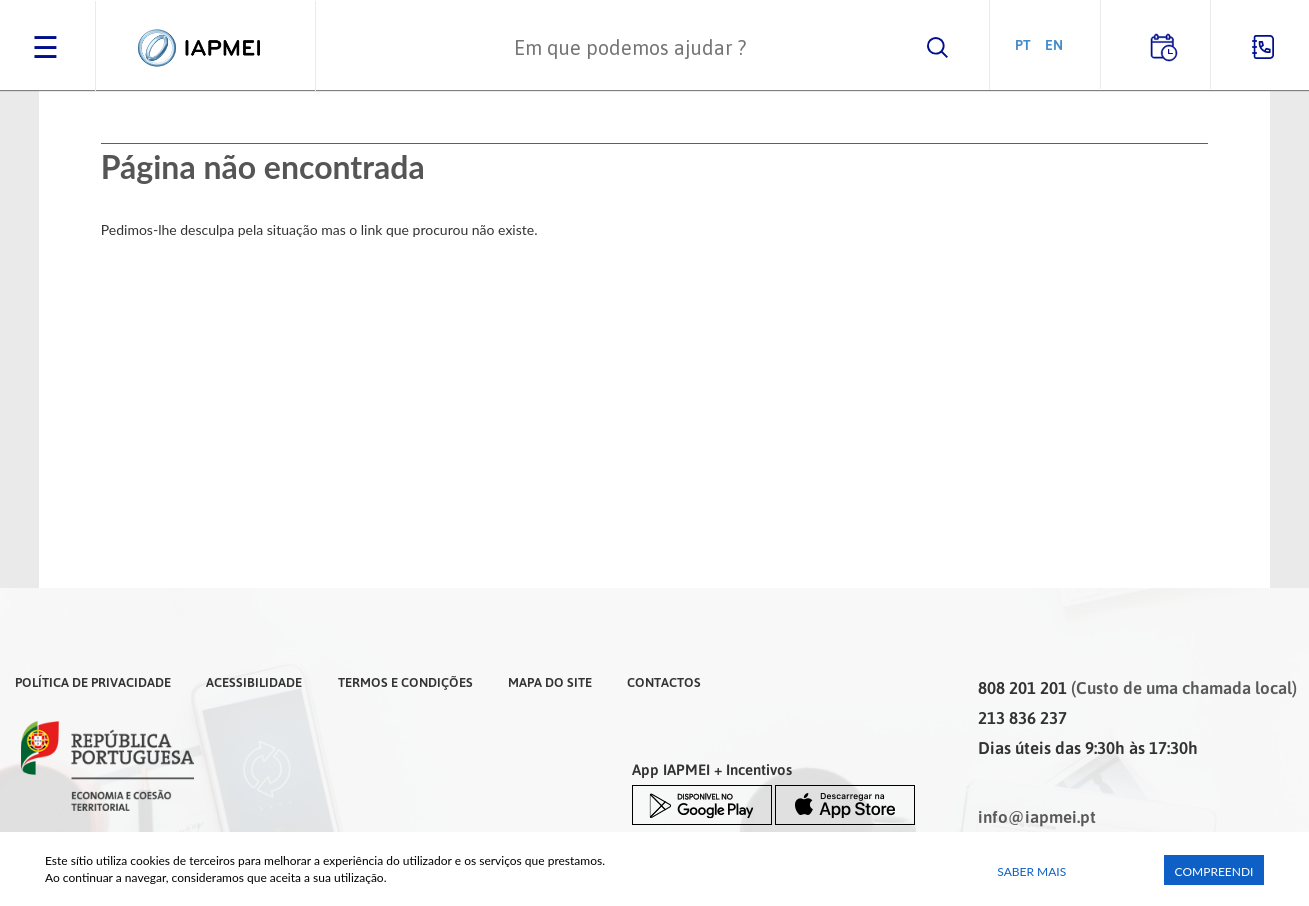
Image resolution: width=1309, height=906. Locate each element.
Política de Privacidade (93, 682)
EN (1054, 44)
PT (1023, 44)
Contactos (664, 682)
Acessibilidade (254, 682)
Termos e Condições (405, 682)
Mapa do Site (550, 682)
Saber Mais (1031, 871)
